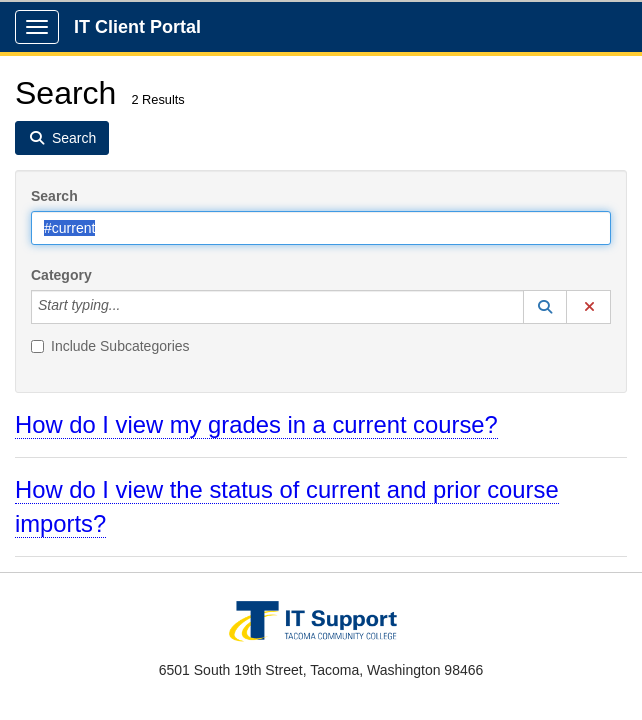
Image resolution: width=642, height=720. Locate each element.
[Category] (131, 307)
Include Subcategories (110, 346)
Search (54, 196)
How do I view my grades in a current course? (256, 424)
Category (61, 275)
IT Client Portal (137, 27)
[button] (545, 307)
